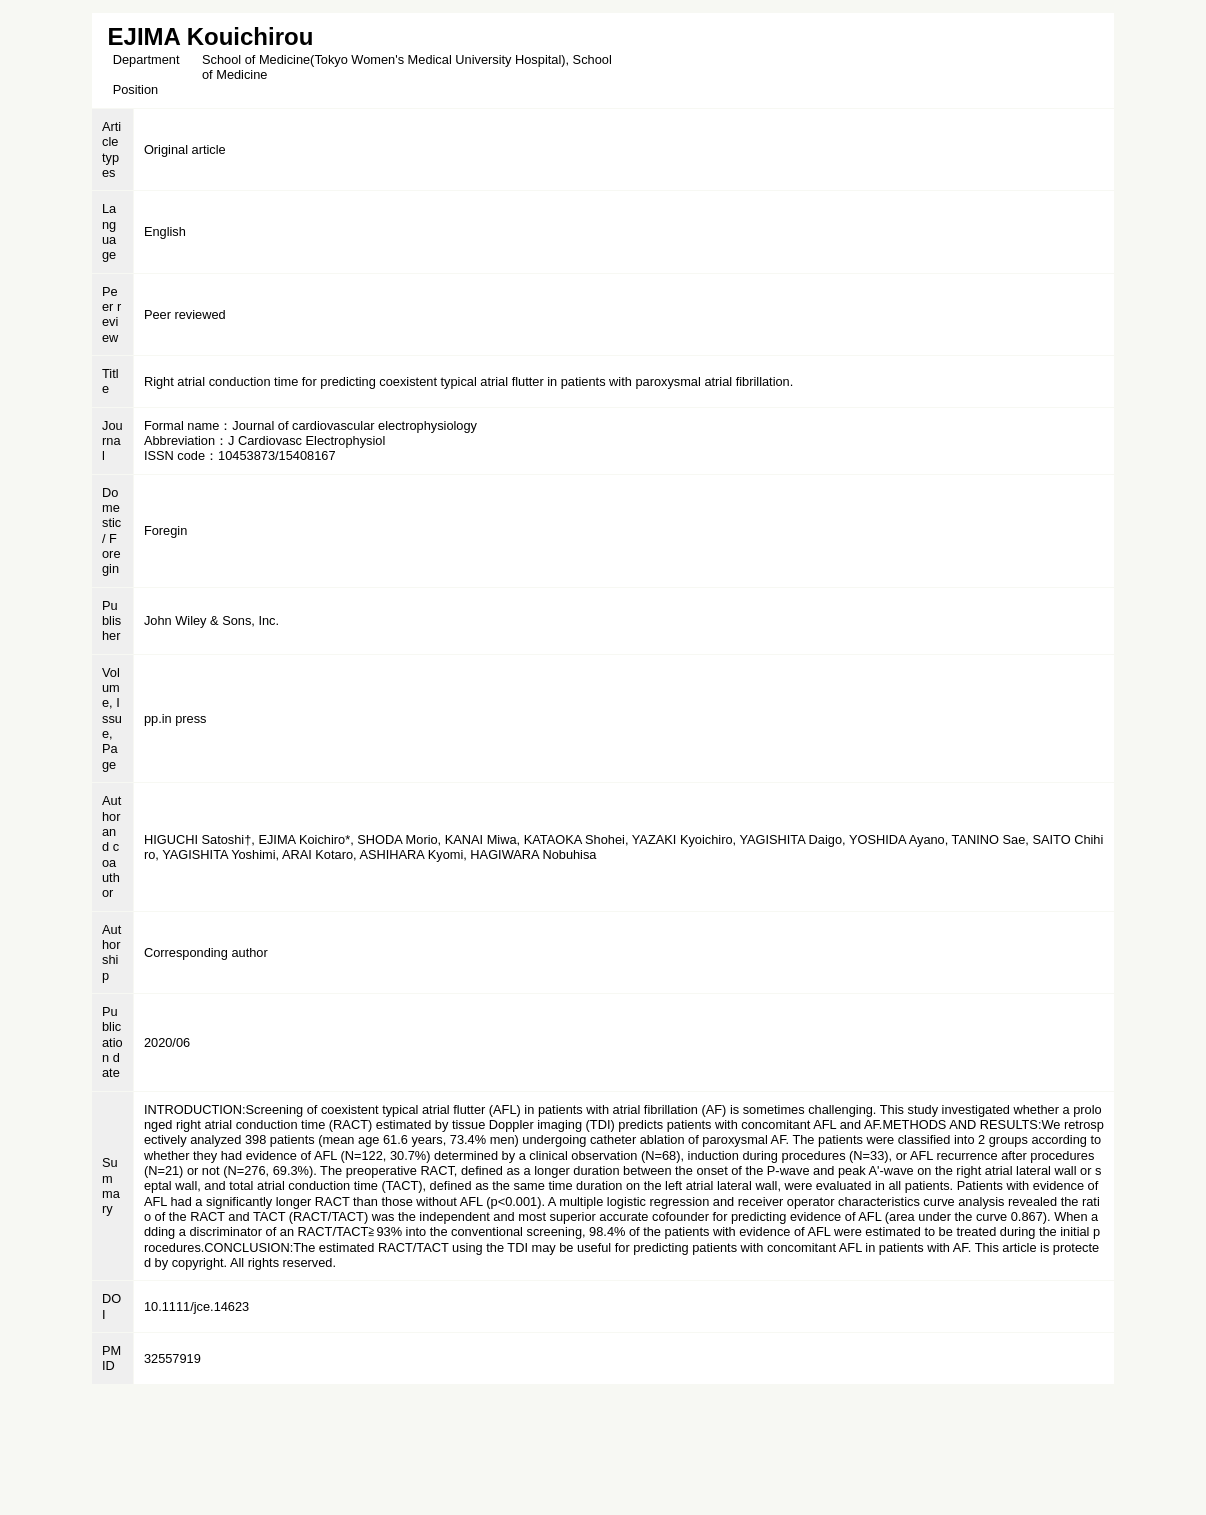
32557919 (172, 1358)
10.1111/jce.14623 (196, 1306)
